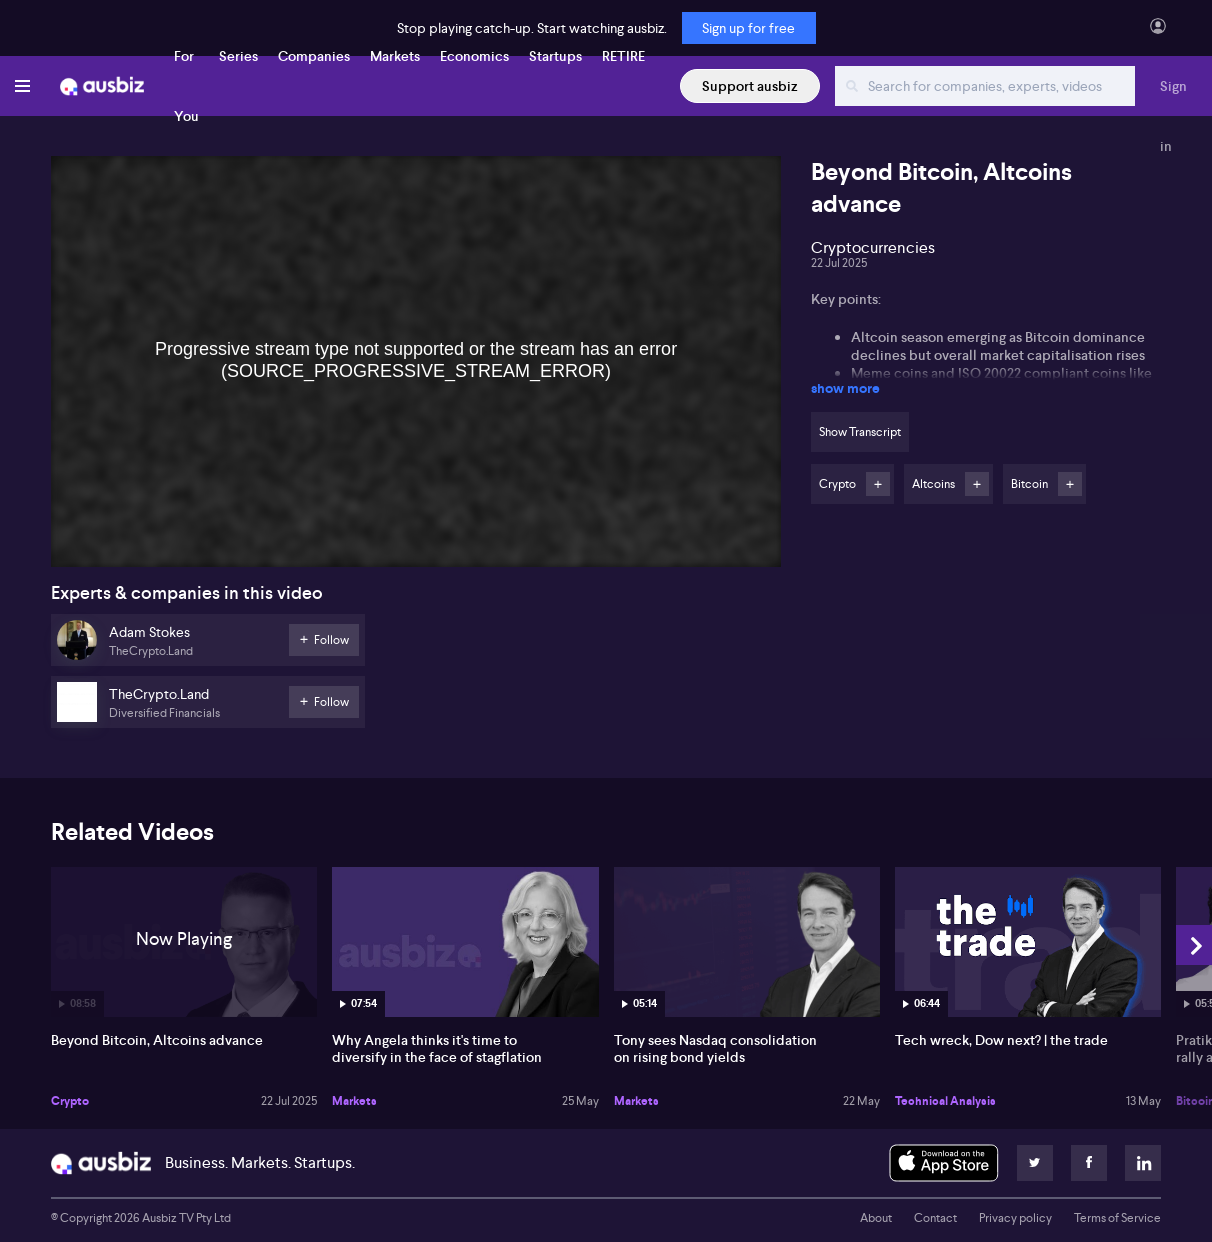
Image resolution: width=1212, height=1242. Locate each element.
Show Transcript (860, 432)
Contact (935, 1218)
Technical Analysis (945, 1101)
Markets (395, 56)
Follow (878, 484)
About (876, 1218)
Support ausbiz (750, 86)
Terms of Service (1117, 1218)
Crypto (70, 1101)
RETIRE (623, 56)
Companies (314, 56)
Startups (555, 56)
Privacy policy (1015, 1218)
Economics (474, 56)
